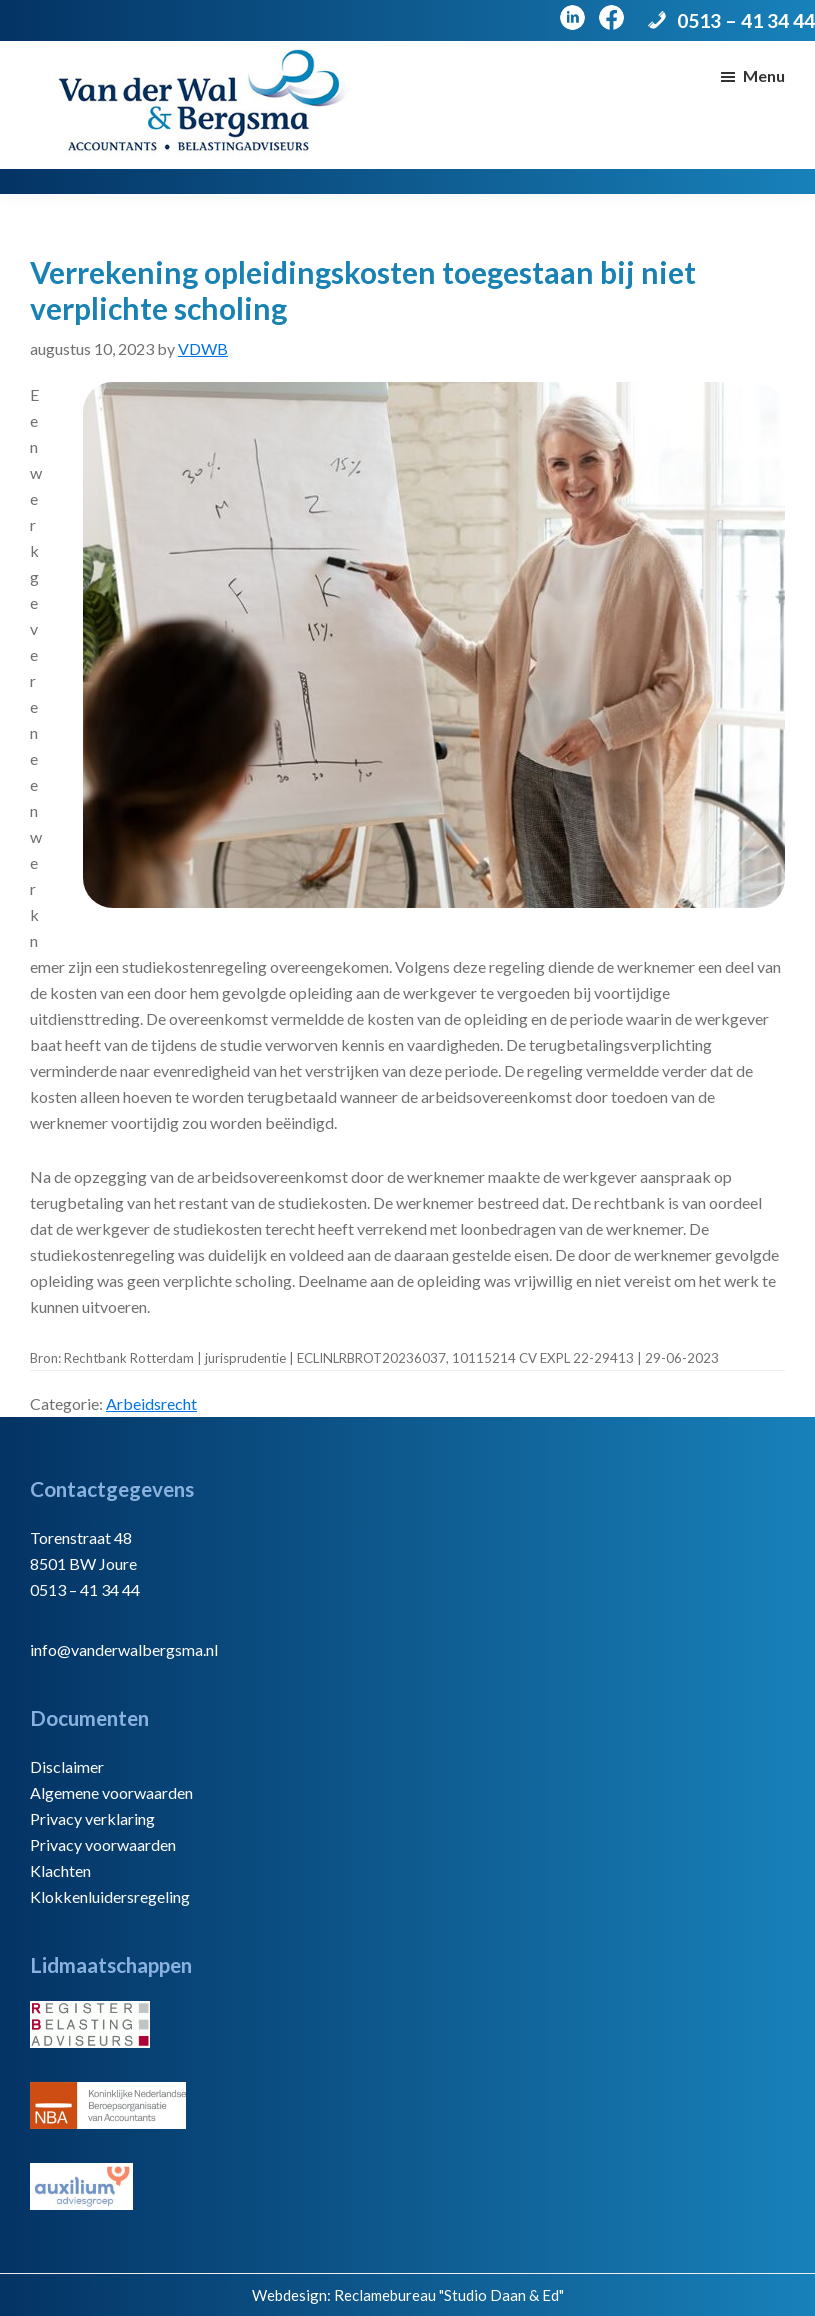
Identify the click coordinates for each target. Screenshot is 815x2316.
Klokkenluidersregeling (110, 1896)
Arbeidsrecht (151, 1403)
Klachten (60, 1870)
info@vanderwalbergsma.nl (124, 1649)
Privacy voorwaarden (103, 1844)
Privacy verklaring (92, 1818)
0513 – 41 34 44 (746, 20)
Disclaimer (67, 1766)
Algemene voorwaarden (111, 1792)
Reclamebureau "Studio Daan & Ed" (449, 2295)
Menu (764, 75)
